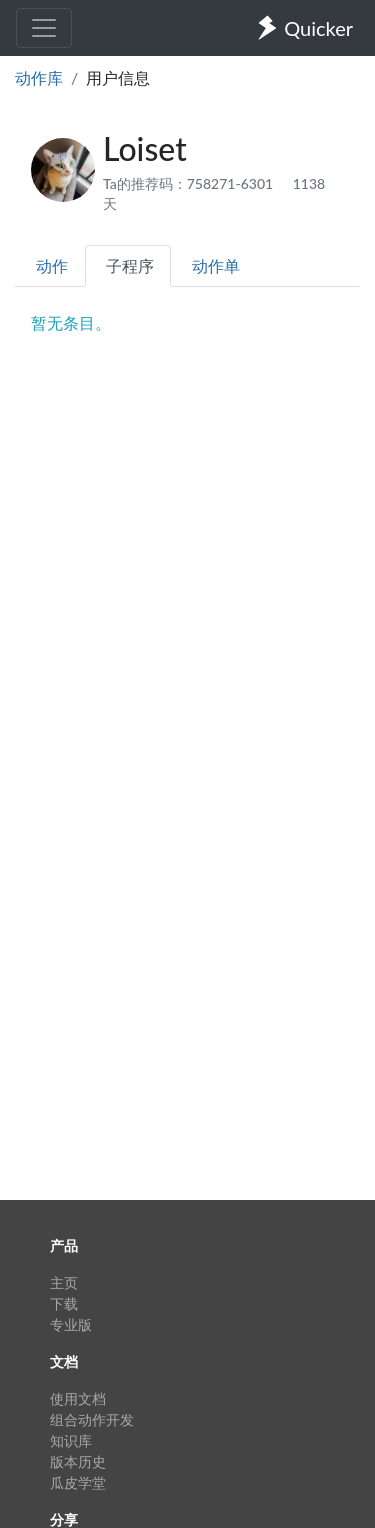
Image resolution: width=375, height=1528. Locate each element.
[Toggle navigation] (44, 28)
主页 (64, 1282)
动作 (52, 265)
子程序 (130, 265)
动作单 (216, 265)
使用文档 (78, 1398)
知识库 (71, 1440)
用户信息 (118, 77)
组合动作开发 (92, 1419)
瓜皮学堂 (78, 1482)
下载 (64, 1303)
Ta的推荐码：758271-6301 (190, 183)
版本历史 (78, 1461)
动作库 (39, 77)
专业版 (71, 1324)
